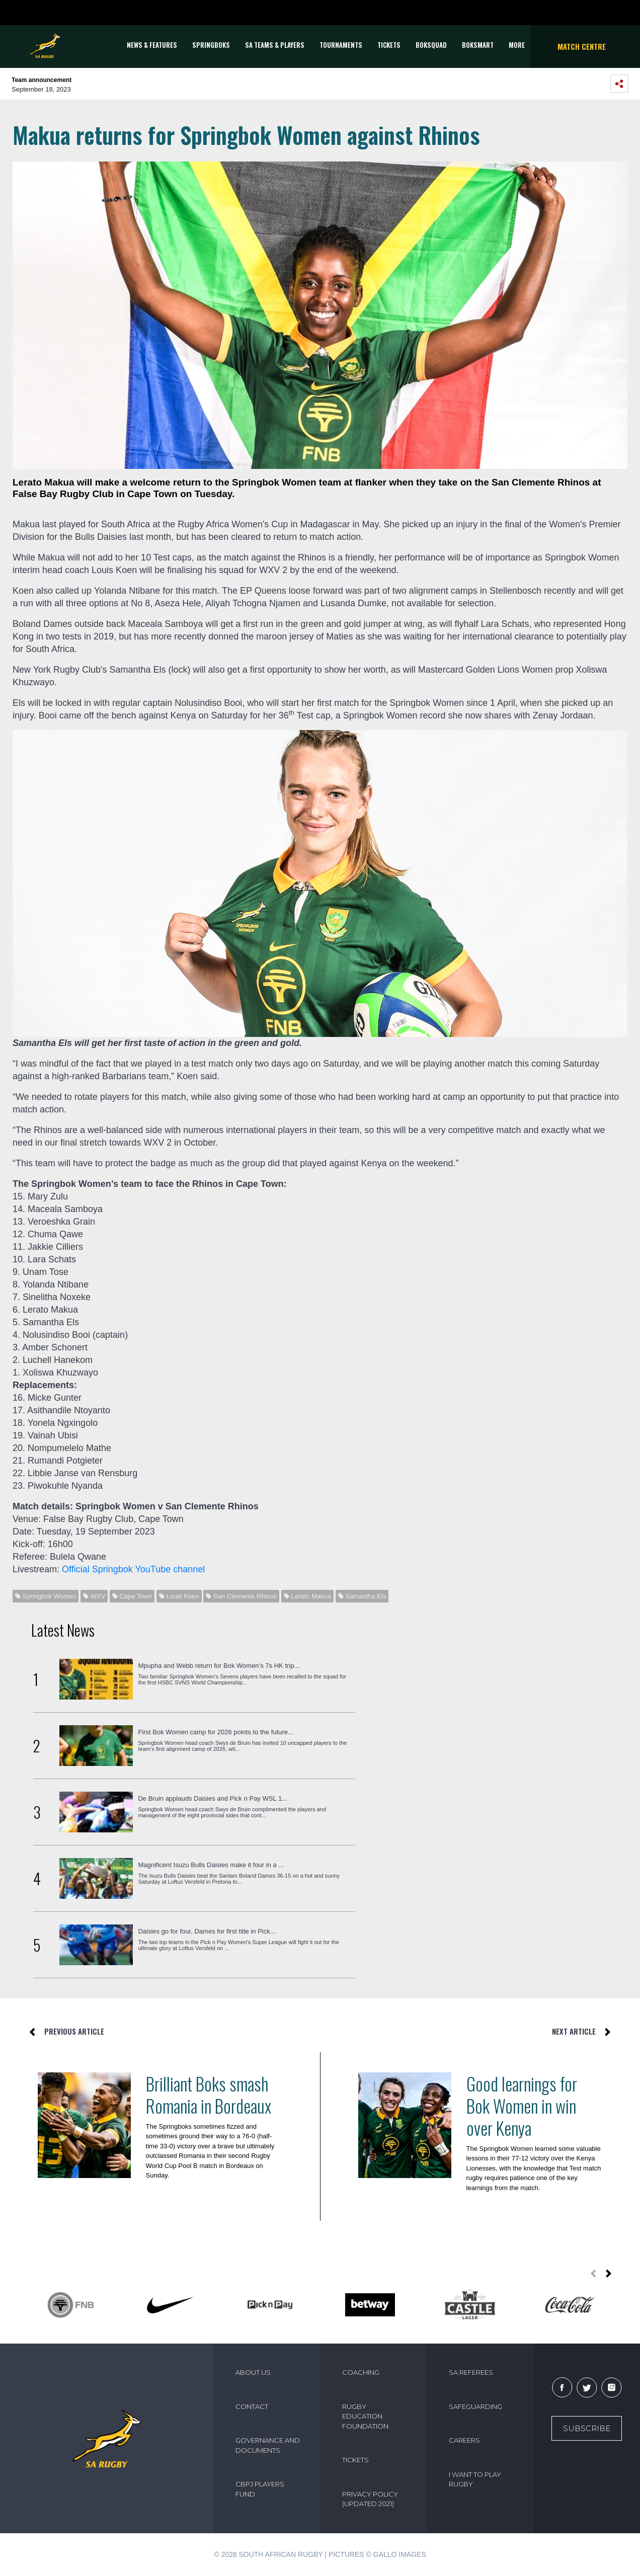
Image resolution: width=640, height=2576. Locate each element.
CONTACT (251, 2406)
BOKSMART (478, 45)
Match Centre (581, 46)
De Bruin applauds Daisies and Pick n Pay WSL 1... (212, 1798)
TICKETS (389, 45)
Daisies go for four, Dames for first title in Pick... (206, 1931)
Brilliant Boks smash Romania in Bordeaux (208, 2094)
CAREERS (464, 2440)
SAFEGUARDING (475, 2406)
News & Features (152, 45)
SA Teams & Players (274, 45)
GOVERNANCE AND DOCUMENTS (267, 2445)
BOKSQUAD (431, 45)
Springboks (211, 45)
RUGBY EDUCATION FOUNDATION (365, 2416)
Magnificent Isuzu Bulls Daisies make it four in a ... (211, 1865)
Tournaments (340, 45)
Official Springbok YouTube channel (133, 1569)
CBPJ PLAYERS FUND (259, 2489)
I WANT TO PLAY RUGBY (475, 2479)
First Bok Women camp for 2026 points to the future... (215, 1732)
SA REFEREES (471, 2372)
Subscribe (586, 2428)
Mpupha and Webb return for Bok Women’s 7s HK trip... (218, 1665)
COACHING (360, 2372)
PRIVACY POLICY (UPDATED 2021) (370, 2499)
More (517, 45)
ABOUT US (253, 2372)
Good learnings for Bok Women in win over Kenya (521, 2105)
